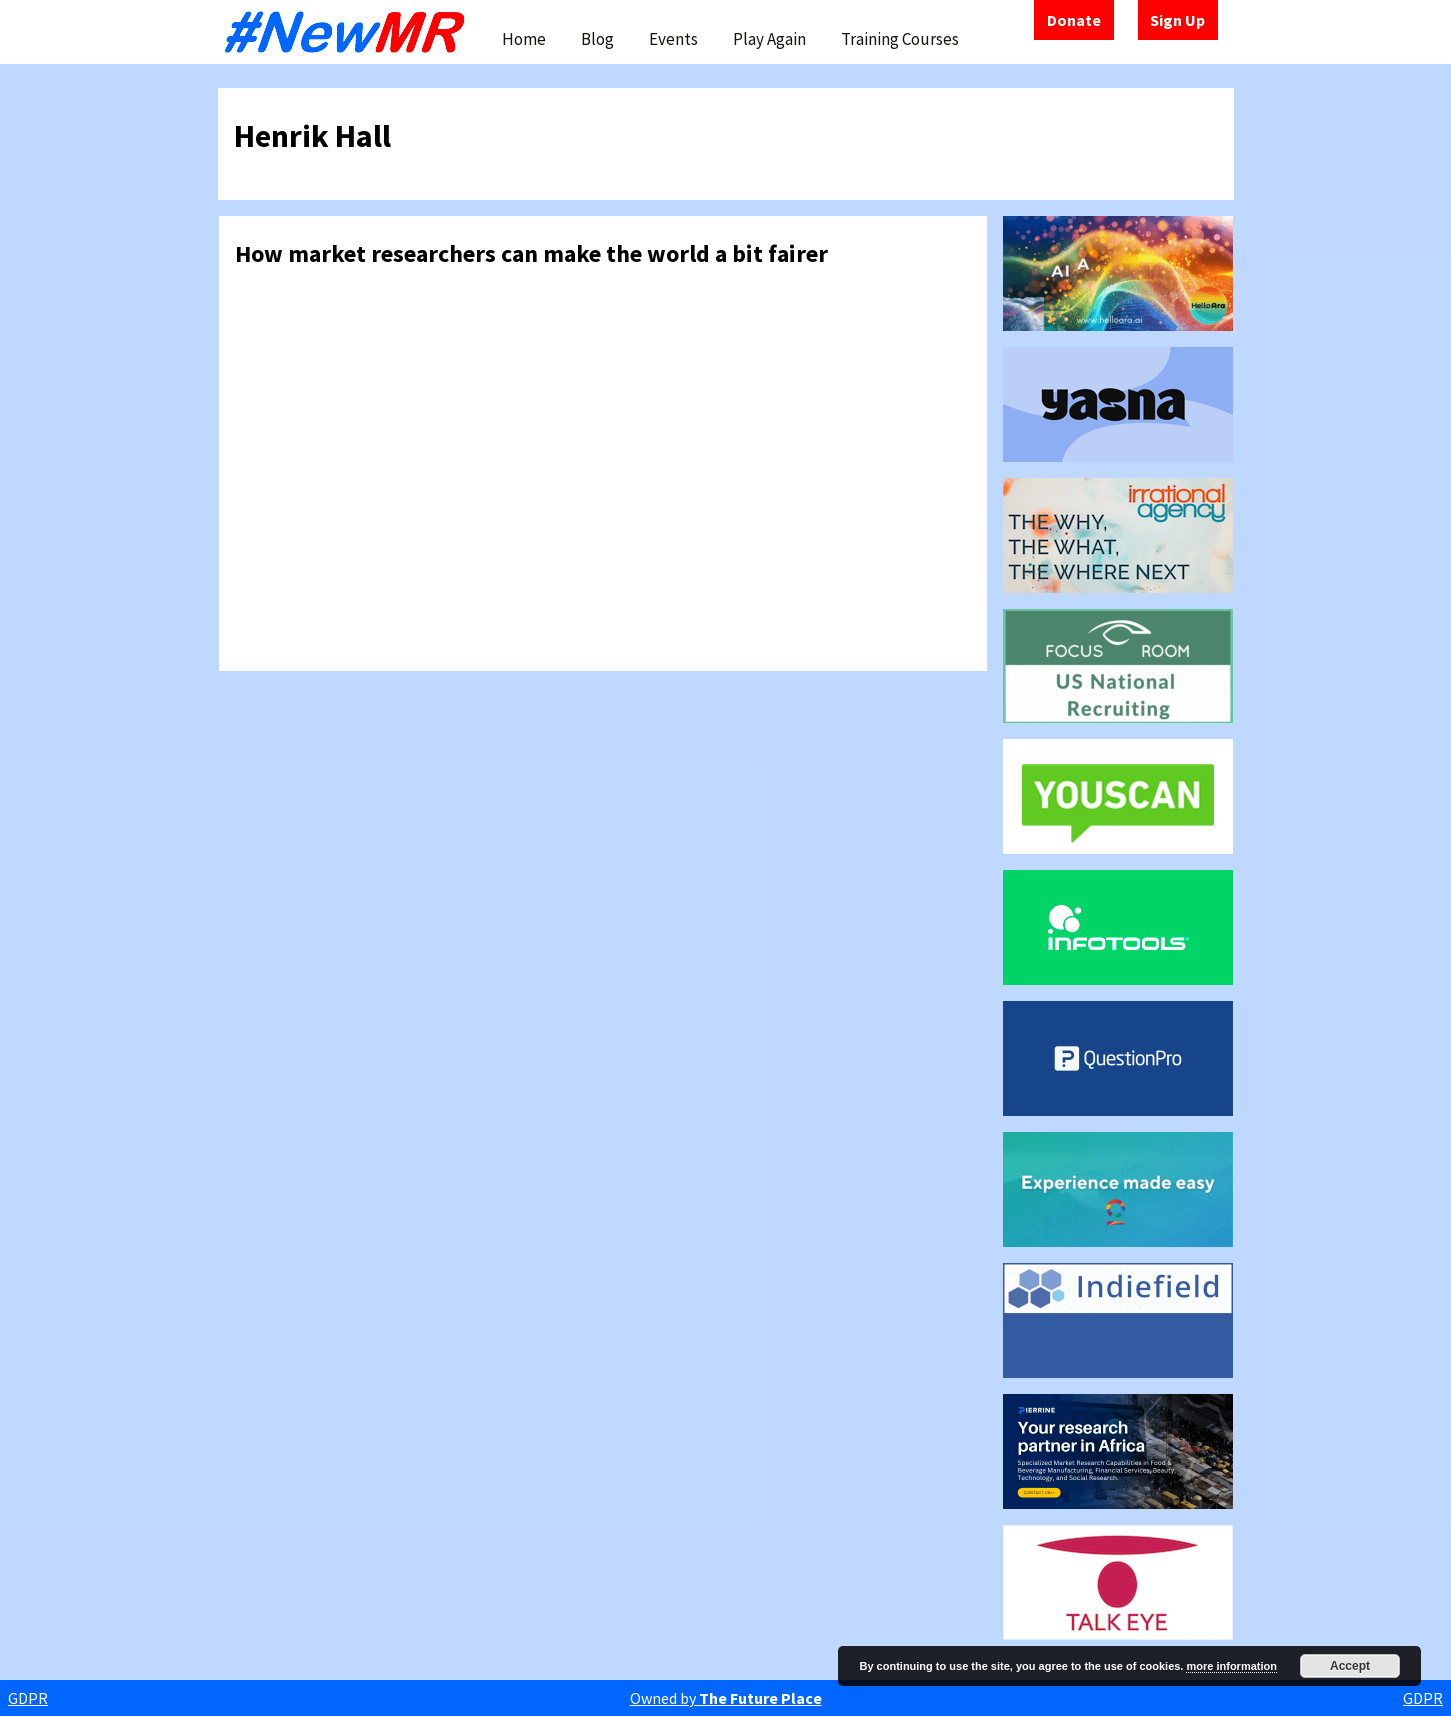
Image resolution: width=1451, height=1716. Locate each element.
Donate (1074, 20)
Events (673, 39)
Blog (597, 39)
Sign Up (1177, 20)
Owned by (726, 1698)
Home (524, 39)
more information (1231, 1666)
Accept (1350, 1666)
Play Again (769, 39)
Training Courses (900, 39)
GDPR (28, 1698)
